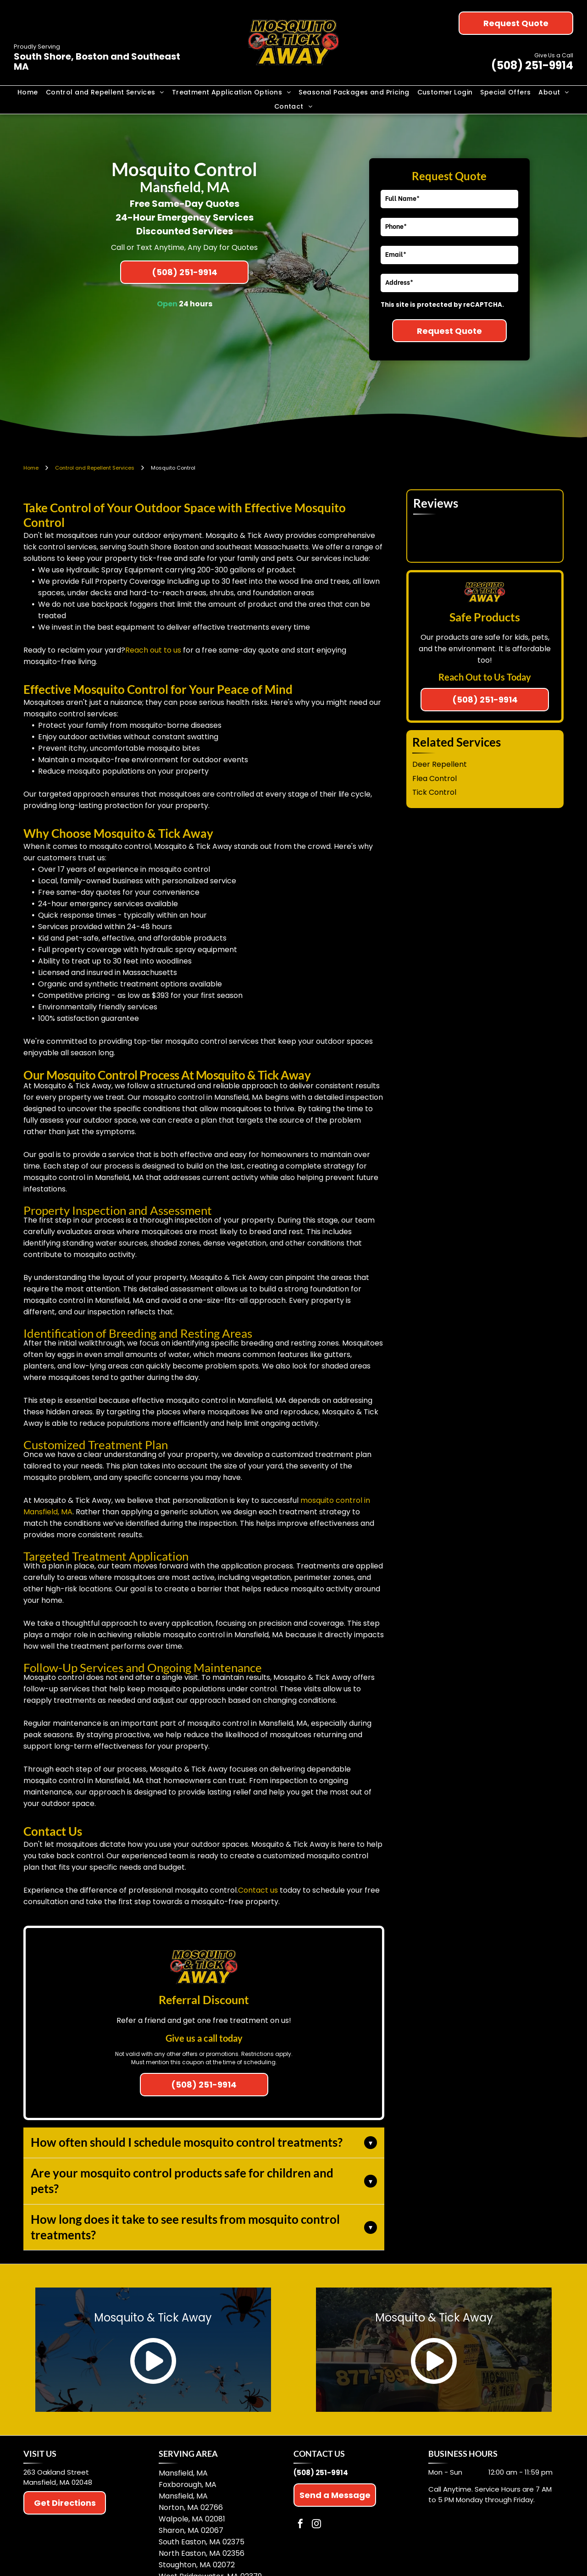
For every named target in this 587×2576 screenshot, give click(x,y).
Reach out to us (153, 650)
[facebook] (300, 2525)
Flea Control (434, 778)
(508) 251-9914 (532, 65)
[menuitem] (28, 93)
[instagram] (316, 2525)
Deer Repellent (439, 764)
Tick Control (434, 792)
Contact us (258, 1890)
